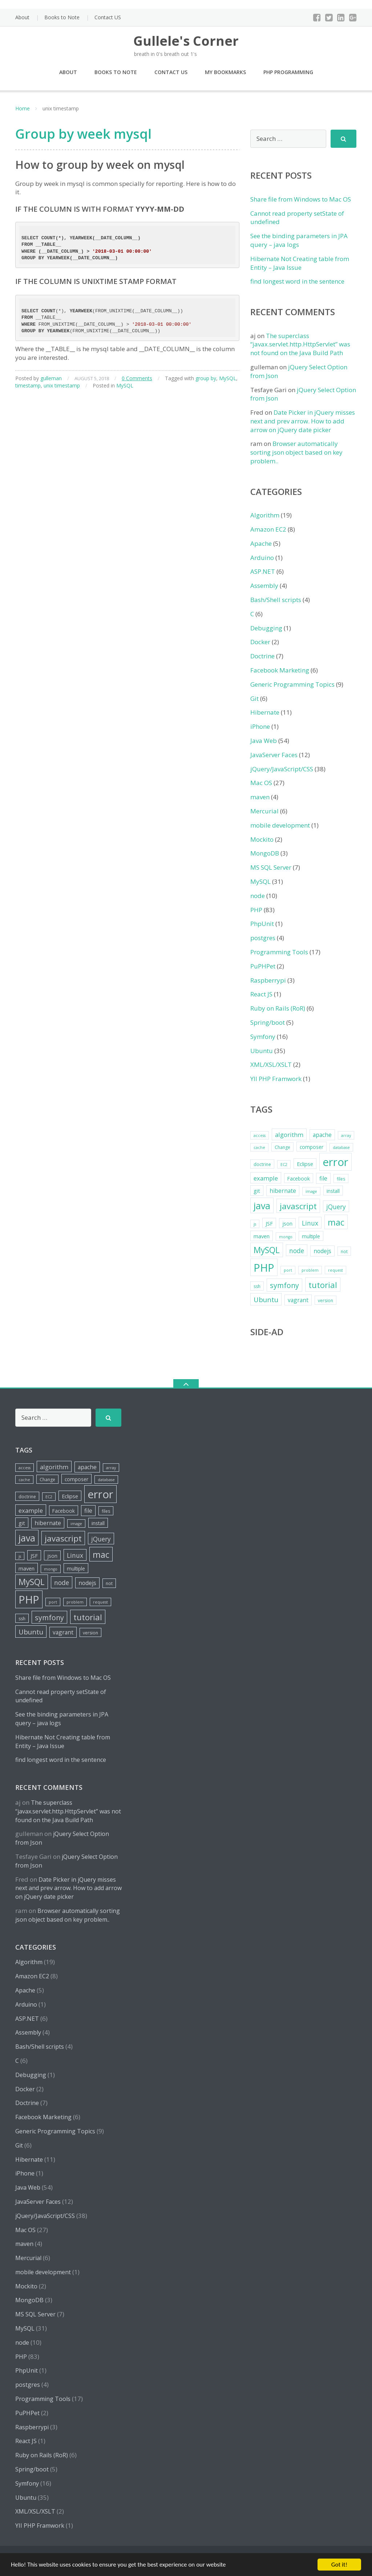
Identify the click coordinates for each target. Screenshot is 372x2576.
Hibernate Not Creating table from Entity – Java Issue (299, 263)
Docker (260, 642)
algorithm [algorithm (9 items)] (289, 1134)
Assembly (264, 585)
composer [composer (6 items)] (311, 1146)
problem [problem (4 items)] (310, 1270)
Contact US (107, 17)
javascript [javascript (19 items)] (298, 1206)
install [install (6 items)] (333, 1190)
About (22, 17)
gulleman (51, 378)
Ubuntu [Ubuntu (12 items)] (266, 1299)
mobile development (280, 825)
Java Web (263, 740)
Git (254, 698)
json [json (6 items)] (287, 1223)
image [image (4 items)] (311, 1191)
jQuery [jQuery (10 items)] (336, 1206)
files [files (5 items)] (341, 1179)
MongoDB (264, 853)
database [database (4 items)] (341, 1147)
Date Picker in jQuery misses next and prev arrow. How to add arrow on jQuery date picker (302, 421)
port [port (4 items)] (288, 1270)
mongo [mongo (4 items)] (285, 1236)
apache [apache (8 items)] (322, 1135)
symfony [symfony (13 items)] (284, 1285)
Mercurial (264, 811)
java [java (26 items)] (262, 1205)
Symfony (262, 1036)
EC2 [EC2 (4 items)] (283, 1164)
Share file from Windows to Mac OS (300, 199)
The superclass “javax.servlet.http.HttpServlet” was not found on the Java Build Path (300, 344)
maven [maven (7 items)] (262, 1236)
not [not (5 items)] (344, 1251)
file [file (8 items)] (323, 1178)
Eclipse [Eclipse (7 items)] (305, 1163)
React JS (261, 994)
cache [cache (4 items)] (259, 1147)
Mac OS (261, 783)
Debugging (266, 628)
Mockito (262, 839)
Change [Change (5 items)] (282, 1147)
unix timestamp (62, 385)
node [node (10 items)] (296, 1250)
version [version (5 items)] (325, 1300)
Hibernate (264, 712)
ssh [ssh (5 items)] (257, 1286)
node (257, 895)
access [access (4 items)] (260, 1135)
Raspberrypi (268, 980)
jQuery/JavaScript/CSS (281, 769)
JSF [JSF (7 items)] (269, 1223)
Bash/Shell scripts (275, 600)
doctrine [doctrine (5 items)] (262, 1164)
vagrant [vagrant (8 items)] (298, 1300)
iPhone (260, 726)
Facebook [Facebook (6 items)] (298, 1178)
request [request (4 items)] (335, 1270)
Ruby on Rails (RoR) (277, 1008)
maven (260, 797)
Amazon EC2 (268, 529)
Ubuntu (261, 1051)
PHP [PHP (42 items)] (264, 1267)
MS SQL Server (270, 867)
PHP (256, 910)
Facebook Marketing (279, 670)
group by (205, 378)
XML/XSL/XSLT (271, 1064)
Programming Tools (279, 952)
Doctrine (262, 656)
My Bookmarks (225, 72)
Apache (261, 543)
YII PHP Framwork (276, 1078)
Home (22, 108)
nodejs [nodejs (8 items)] (322, 1251)
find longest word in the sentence (297, 281)
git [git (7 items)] (257, 1190)
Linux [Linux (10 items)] (310, 1223)
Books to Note (62, 17)
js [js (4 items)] (255, 1224)
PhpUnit (262, 923)
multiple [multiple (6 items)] (311, 1236)
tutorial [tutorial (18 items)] (322, 1284)
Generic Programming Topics (292, 684)
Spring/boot (267, 1022)
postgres (262, 938)
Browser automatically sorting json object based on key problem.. (296, 452)
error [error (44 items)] (335, 1162)
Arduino (262, 557)
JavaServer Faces (274, 755)
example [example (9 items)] (266, 1178)
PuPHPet (262, 966)
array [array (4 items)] (346, 1135)
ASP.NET (262, 571)
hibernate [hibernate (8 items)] (283, 1191)
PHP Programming (288, 72)
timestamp (28, 385)
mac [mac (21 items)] (336, 1222)
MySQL (227, 378)
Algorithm (264, 515)
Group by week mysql (83, 134)
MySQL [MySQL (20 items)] (267, 1250)
